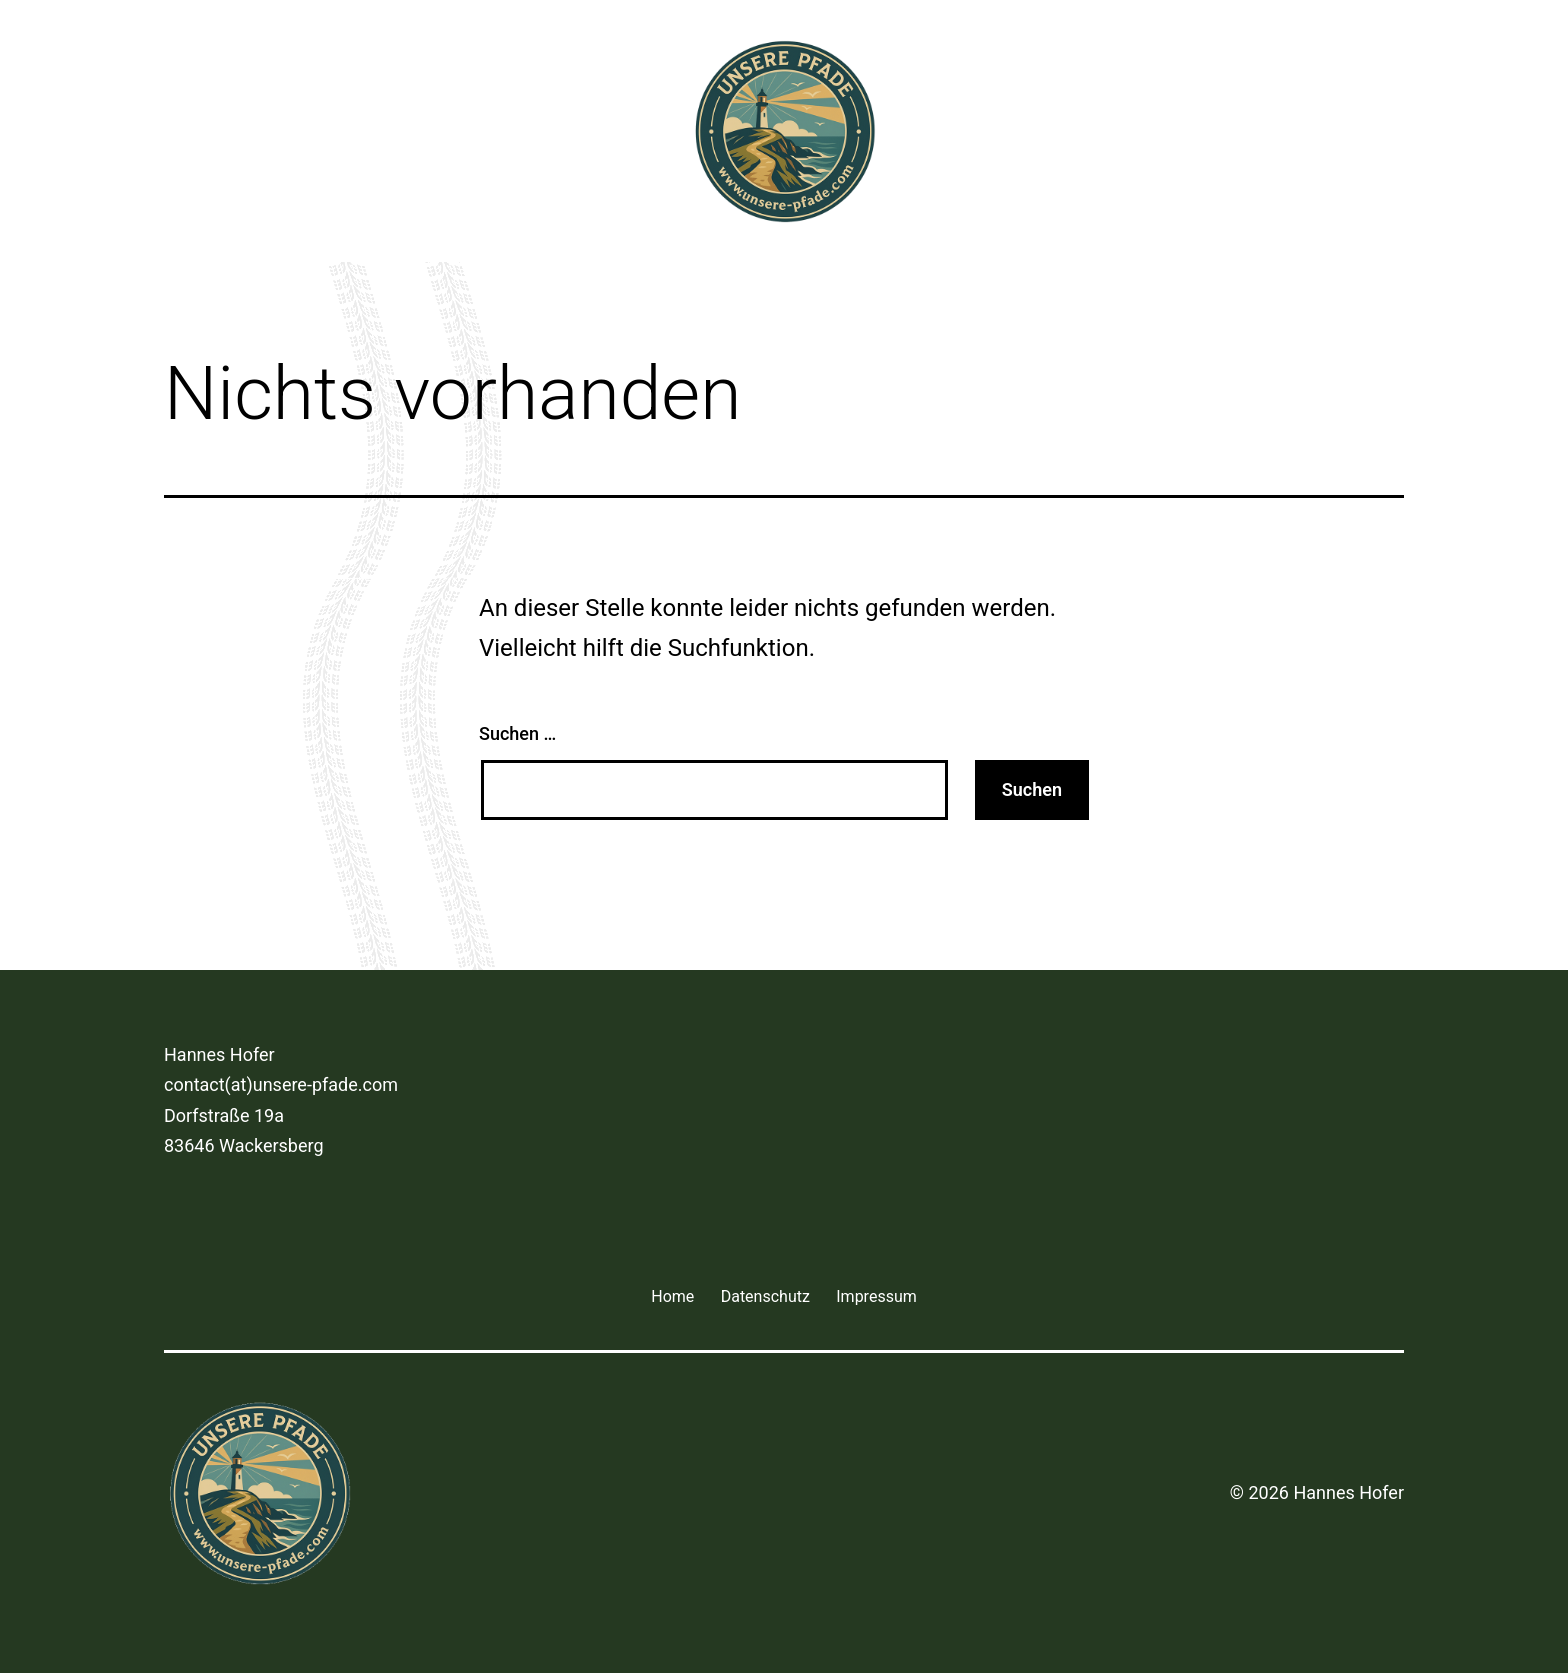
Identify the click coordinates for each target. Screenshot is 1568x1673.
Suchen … (517, 733)
